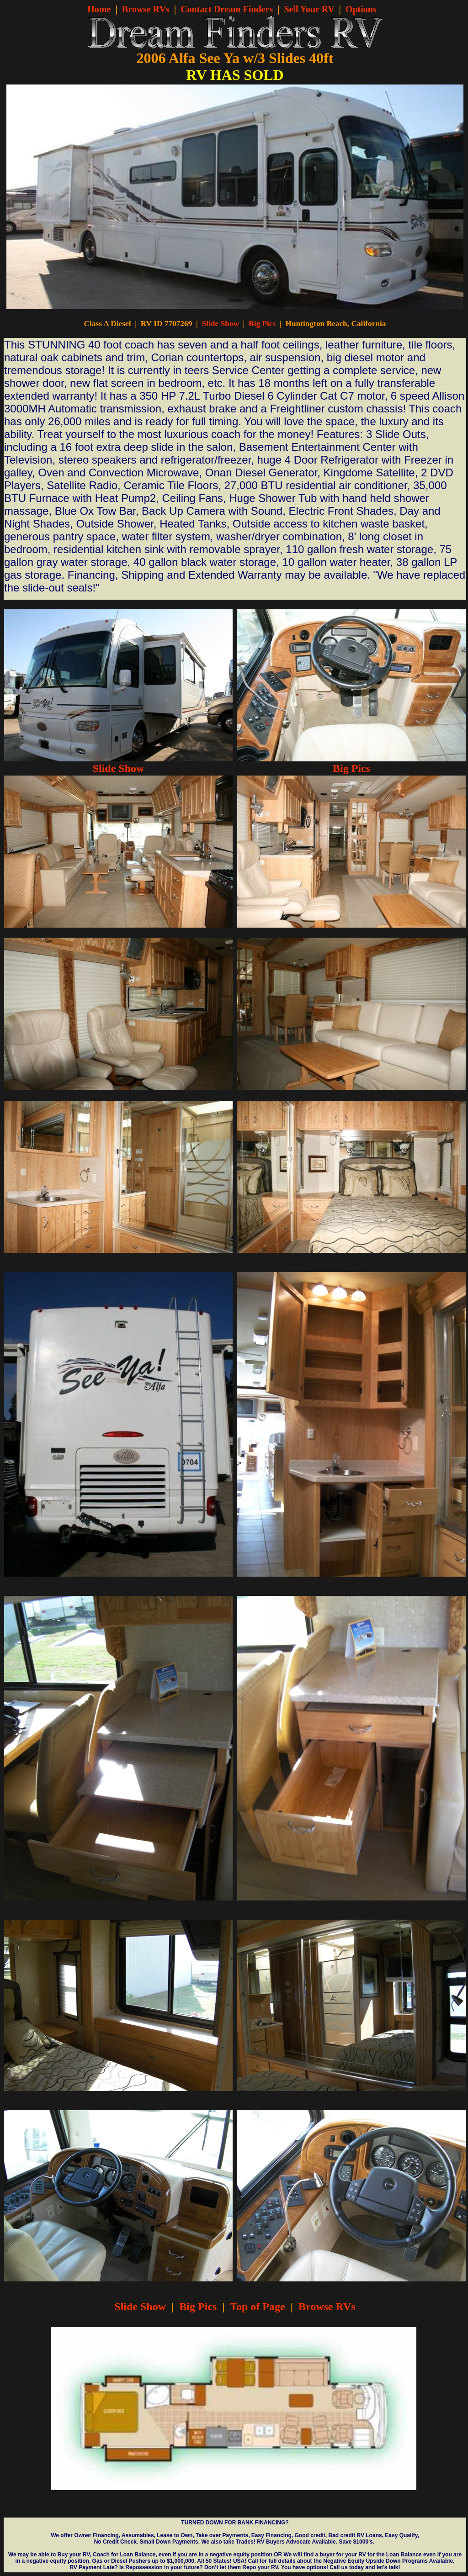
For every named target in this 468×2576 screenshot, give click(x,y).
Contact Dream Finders (227, 9)
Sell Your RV (309, 9)
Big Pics (262, 323)
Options (361, 9)
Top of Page (257, 2306)
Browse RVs (146, 9)
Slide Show (220, 323)
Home (99, 9)
